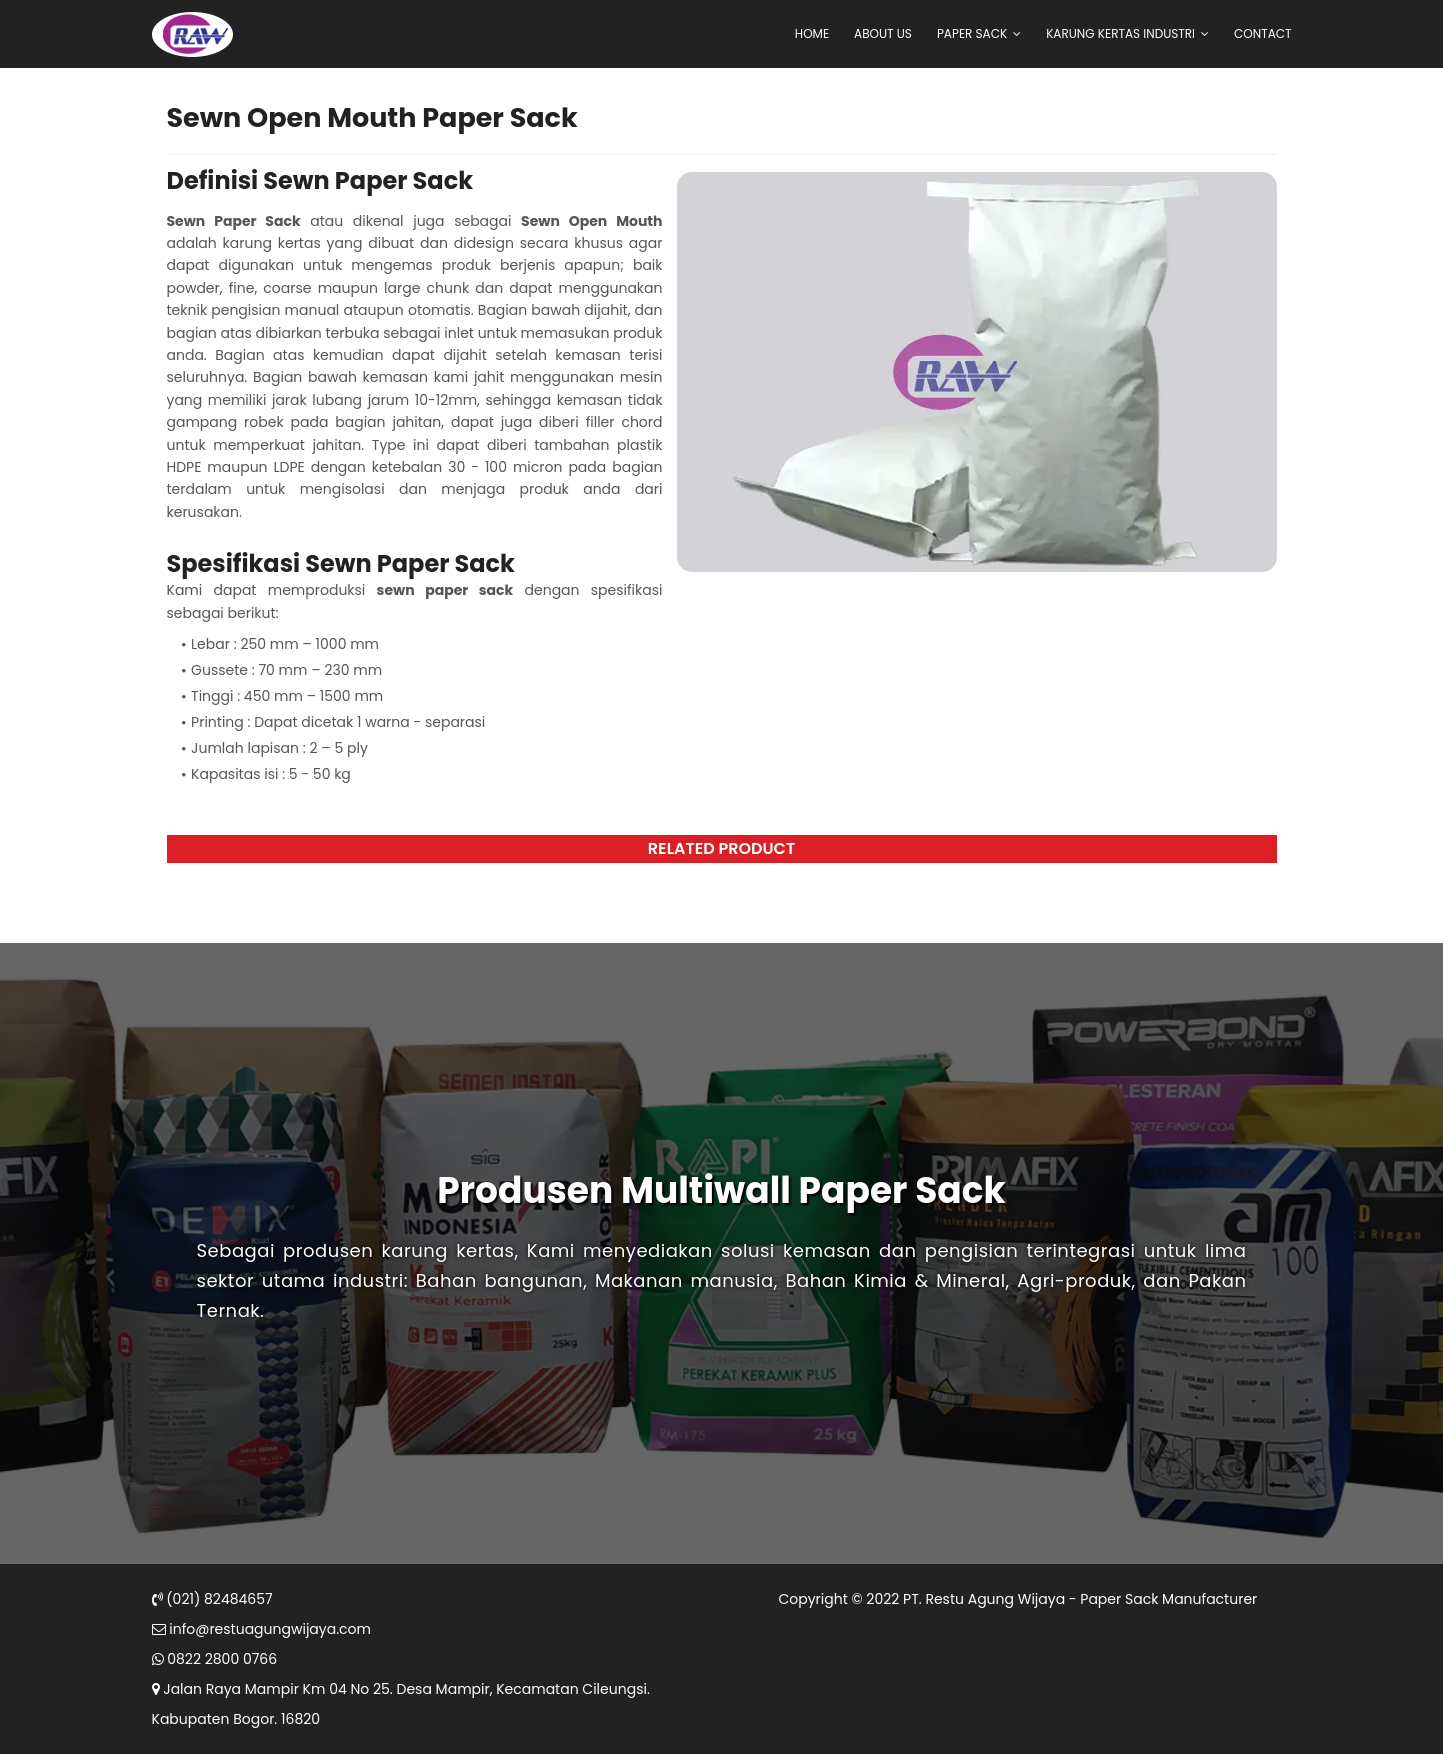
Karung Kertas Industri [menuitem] (1120, 33)
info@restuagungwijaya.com (262, 1629)
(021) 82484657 (212, 1599)
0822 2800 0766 (215, 1659)
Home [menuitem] (812, 33)
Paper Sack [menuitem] (972, 33)
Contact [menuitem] (1262, 33)
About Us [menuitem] (883, 33)
